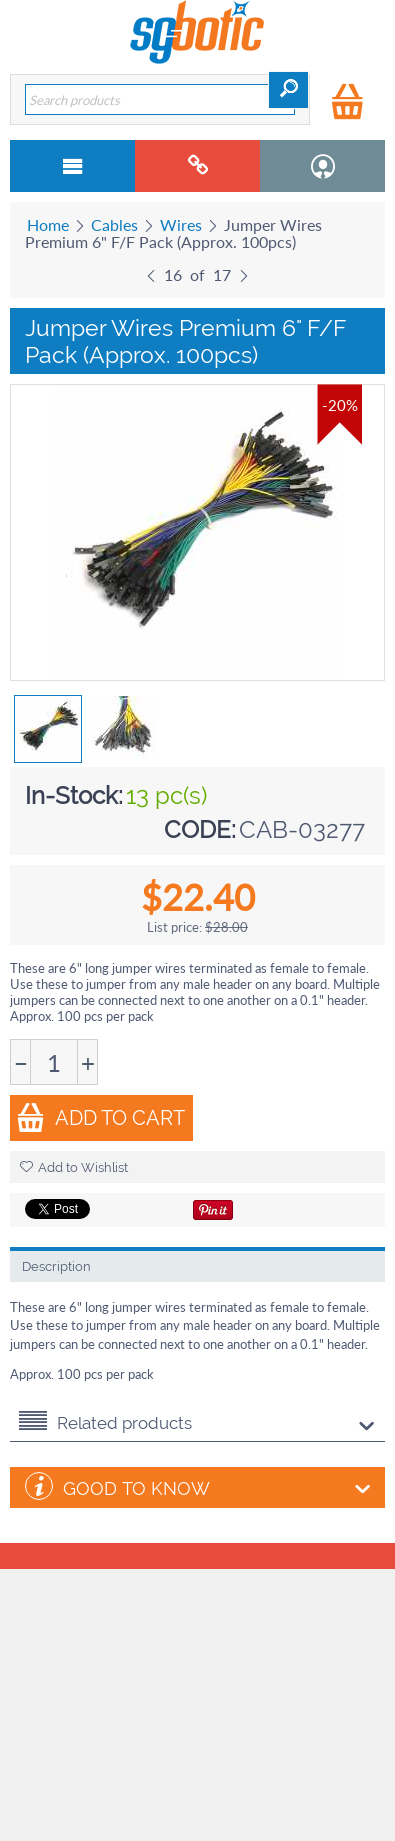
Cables (114, 224)
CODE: (200, 829)
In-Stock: (74, 795)
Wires (181, 224)
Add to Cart (100, 1117)
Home (48, 224)
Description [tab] (56, 1266)
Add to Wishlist (74, 1167)
